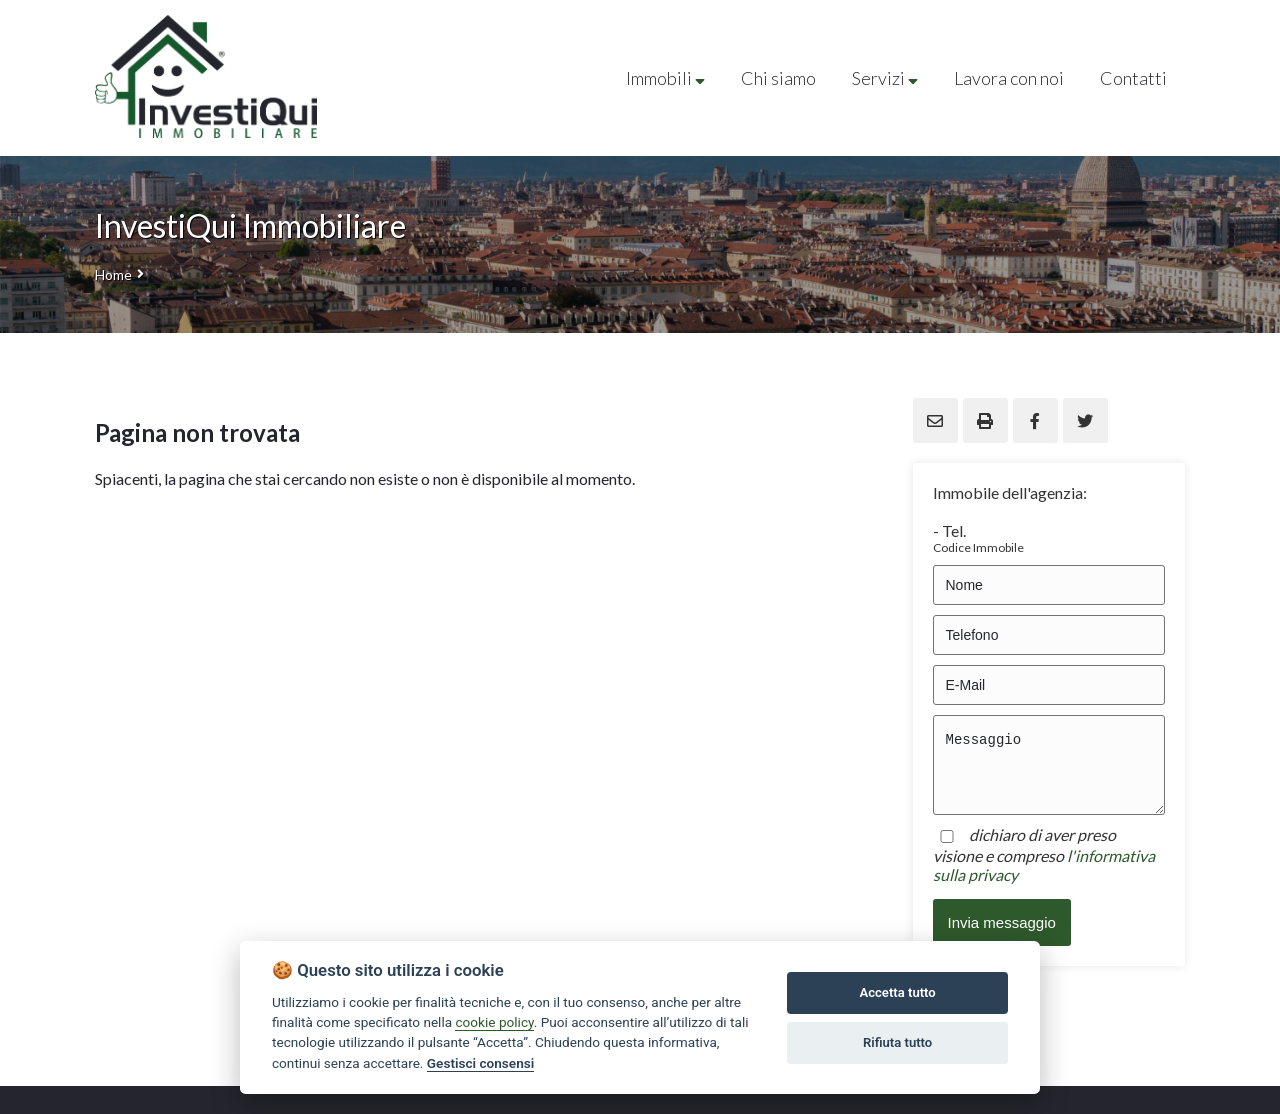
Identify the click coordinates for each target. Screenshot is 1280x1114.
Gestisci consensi (480, 1063)
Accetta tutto (897, 992)
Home (113, 274)
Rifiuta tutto (897, 1042)
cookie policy (494, 1022)
